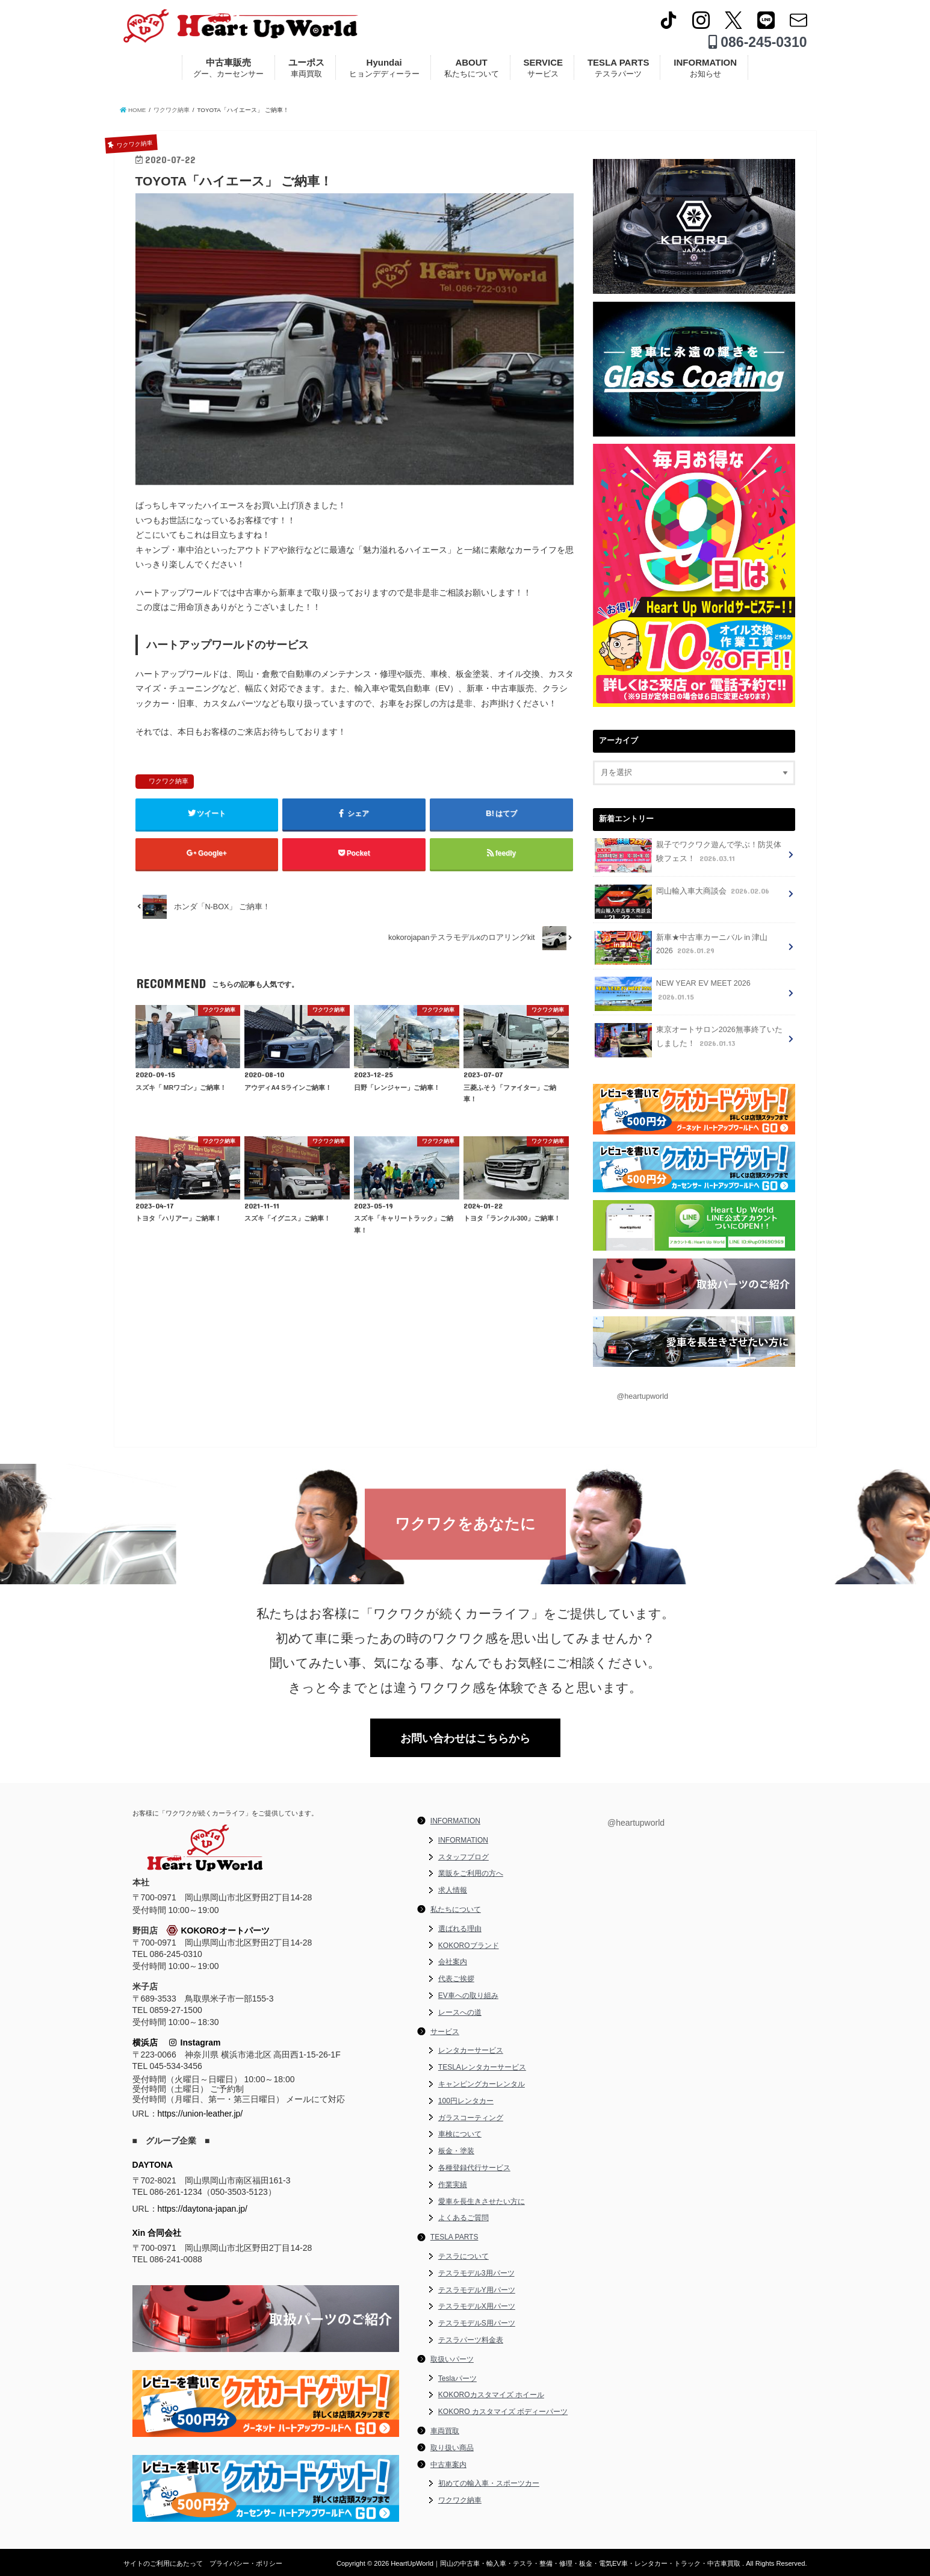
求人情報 (452, 1890)
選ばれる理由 (460, 1928)
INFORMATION (705, 67)
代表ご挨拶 (456, 1978)
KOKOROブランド (468, 1945)
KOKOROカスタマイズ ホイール (491, 2395)
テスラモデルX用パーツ (476, 2306)
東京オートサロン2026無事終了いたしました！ (688, 1040)
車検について (460, 2134)
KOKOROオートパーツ (218, 1930)
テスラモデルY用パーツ (476, 2290)
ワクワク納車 (168, 781)
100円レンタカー (466, 2101)
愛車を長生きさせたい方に (481, 2201)
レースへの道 (460, 2012)
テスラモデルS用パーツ (476, 2323)
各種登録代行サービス (474, 2168)
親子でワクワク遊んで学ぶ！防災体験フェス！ (688, 855)
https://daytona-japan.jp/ (202, 2209)
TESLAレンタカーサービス (482, 2067)
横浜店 (145, 2042)
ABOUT (471, 67)
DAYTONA (152, 2165)
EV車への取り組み (468, 1995)
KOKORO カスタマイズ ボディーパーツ (503, 2411)
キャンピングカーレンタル (481, 2084)
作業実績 (452, 2184)
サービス (444, 2031)
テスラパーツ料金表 (470, 2340)
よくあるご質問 (463, 2218)
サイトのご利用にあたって (163, 2563)
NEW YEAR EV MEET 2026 (672, 994)
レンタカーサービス (470, 2050)
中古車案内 (448, 2464)
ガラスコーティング (470, 2118)
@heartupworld (643, 1396)
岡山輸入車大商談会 (683, 895)
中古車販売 (228, 67)
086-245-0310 (757, 42)
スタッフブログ (463, 1857)
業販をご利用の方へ (470, 1873)
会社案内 (452, 1962)
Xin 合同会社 (157, 2233)
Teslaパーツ (457, 2378)
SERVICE (543, 67)
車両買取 (444, 2431)
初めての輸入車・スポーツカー (488, 2483)
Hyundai (384, 67)
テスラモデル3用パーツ (476, 2273)
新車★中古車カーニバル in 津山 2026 (681, 948)
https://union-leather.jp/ (200, 2113)
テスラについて (463, 2256)
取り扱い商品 (452, 2448)
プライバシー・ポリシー (245, 2563)
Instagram (195, 2042)
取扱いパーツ (452, 2359)
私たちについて (455, 1909)
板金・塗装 (456, 2151)
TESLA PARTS (618, 67)
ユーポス (306, 67)
